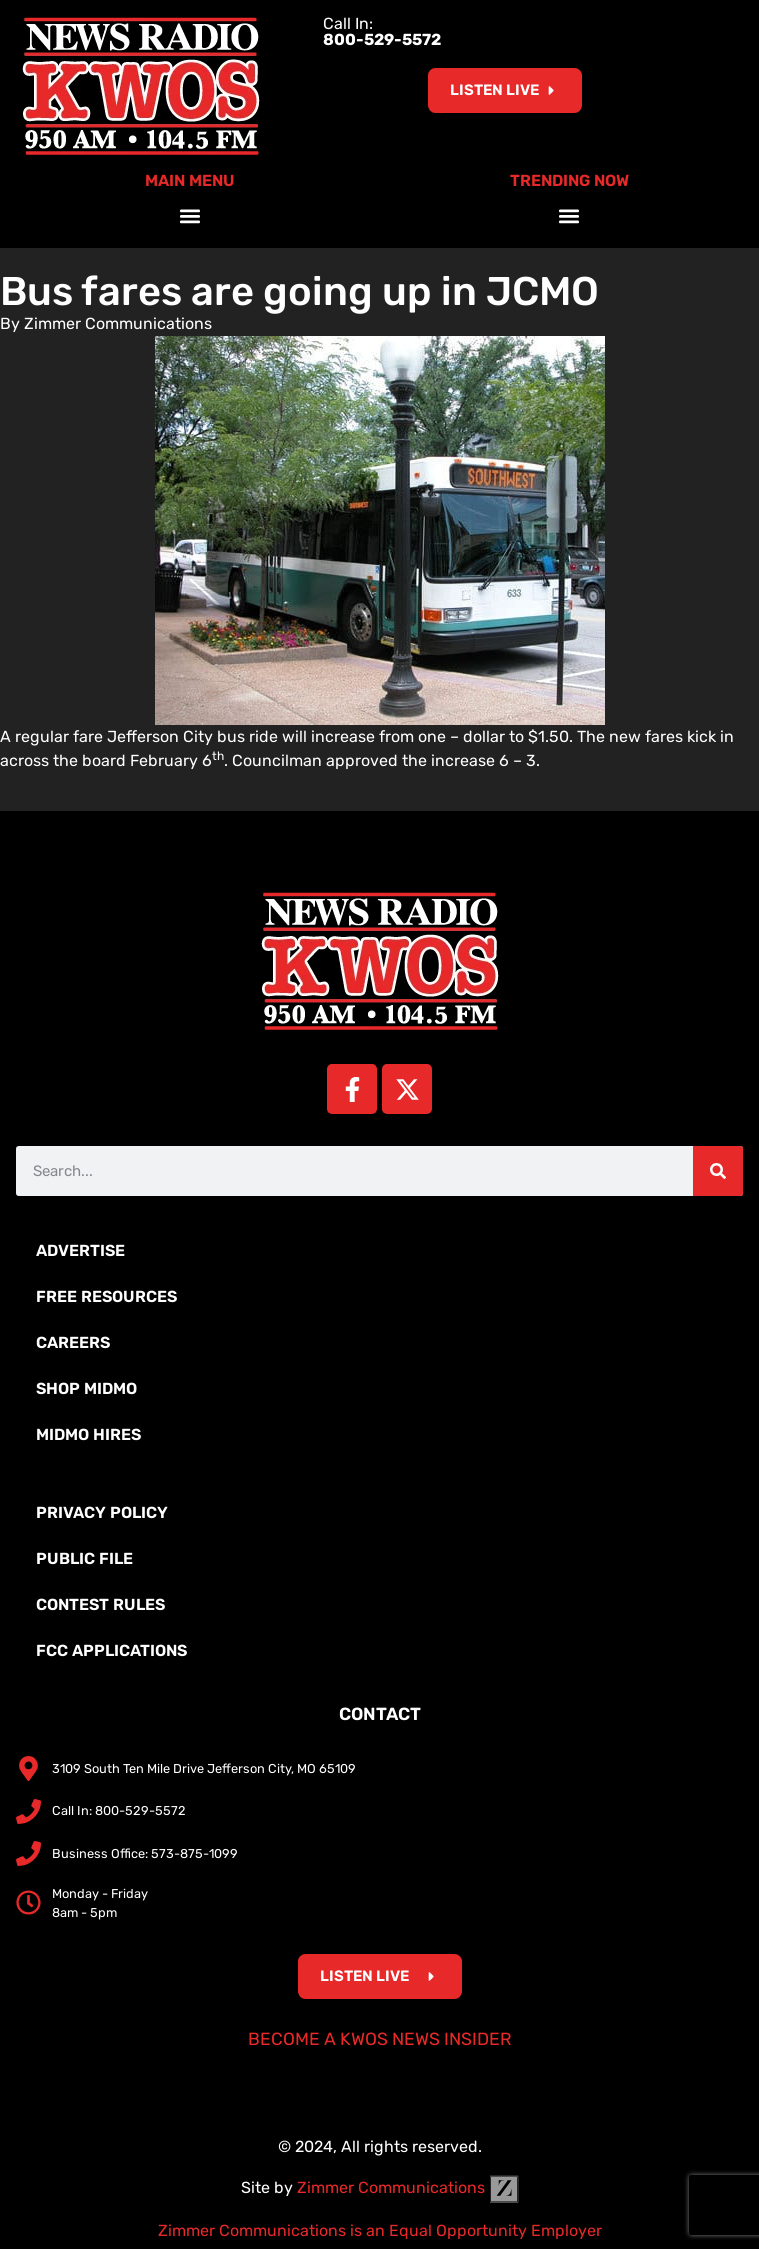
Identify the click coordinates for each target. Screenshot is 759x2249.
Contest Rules (100, 1604)
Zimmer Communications (408, 2187)
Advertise (80, 1250)
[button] (189, 215)
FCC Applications (111, 1650)
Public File (84, 1558)
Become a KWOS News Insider (380, 2039)
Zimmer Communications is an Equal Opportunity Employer (380, 2230)
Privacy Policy (102, 1512)
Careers (73, 1342)
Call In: (382, 31)
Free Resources (106, 1296)
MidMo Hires (88, 1434)
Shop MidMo (86, 1388)
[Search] (718, 1171)
